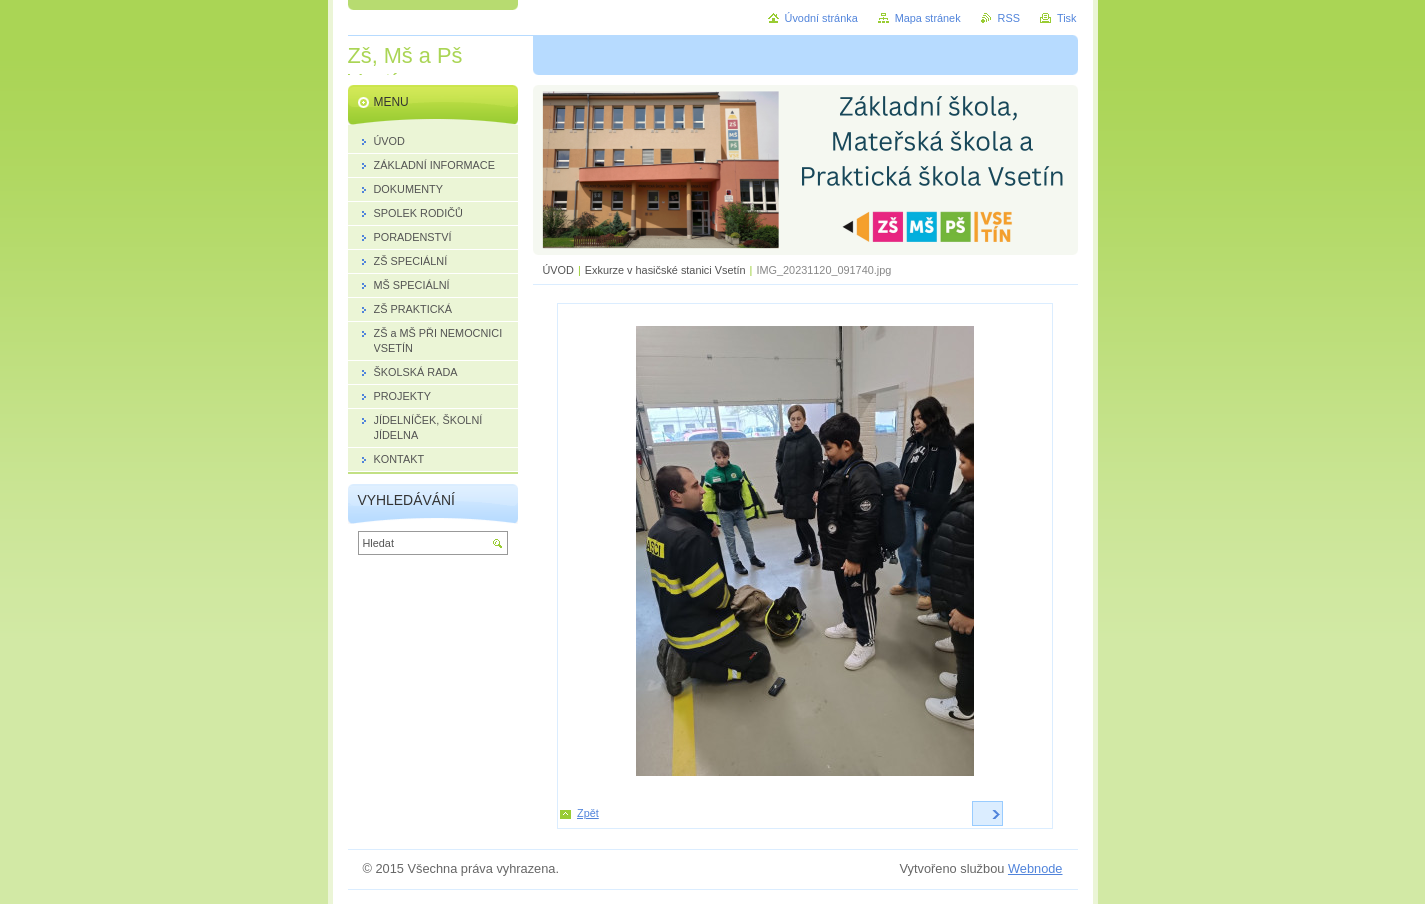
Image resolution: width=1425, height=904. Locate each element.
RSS (1009, 18)
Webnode (1035, 868)
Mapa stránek (928, 18)
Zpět (588, 813)
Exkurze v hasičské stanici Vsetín (665, 270)
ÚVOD (558, 270)
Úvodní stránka (821, 18)
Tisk (1067, 18)
